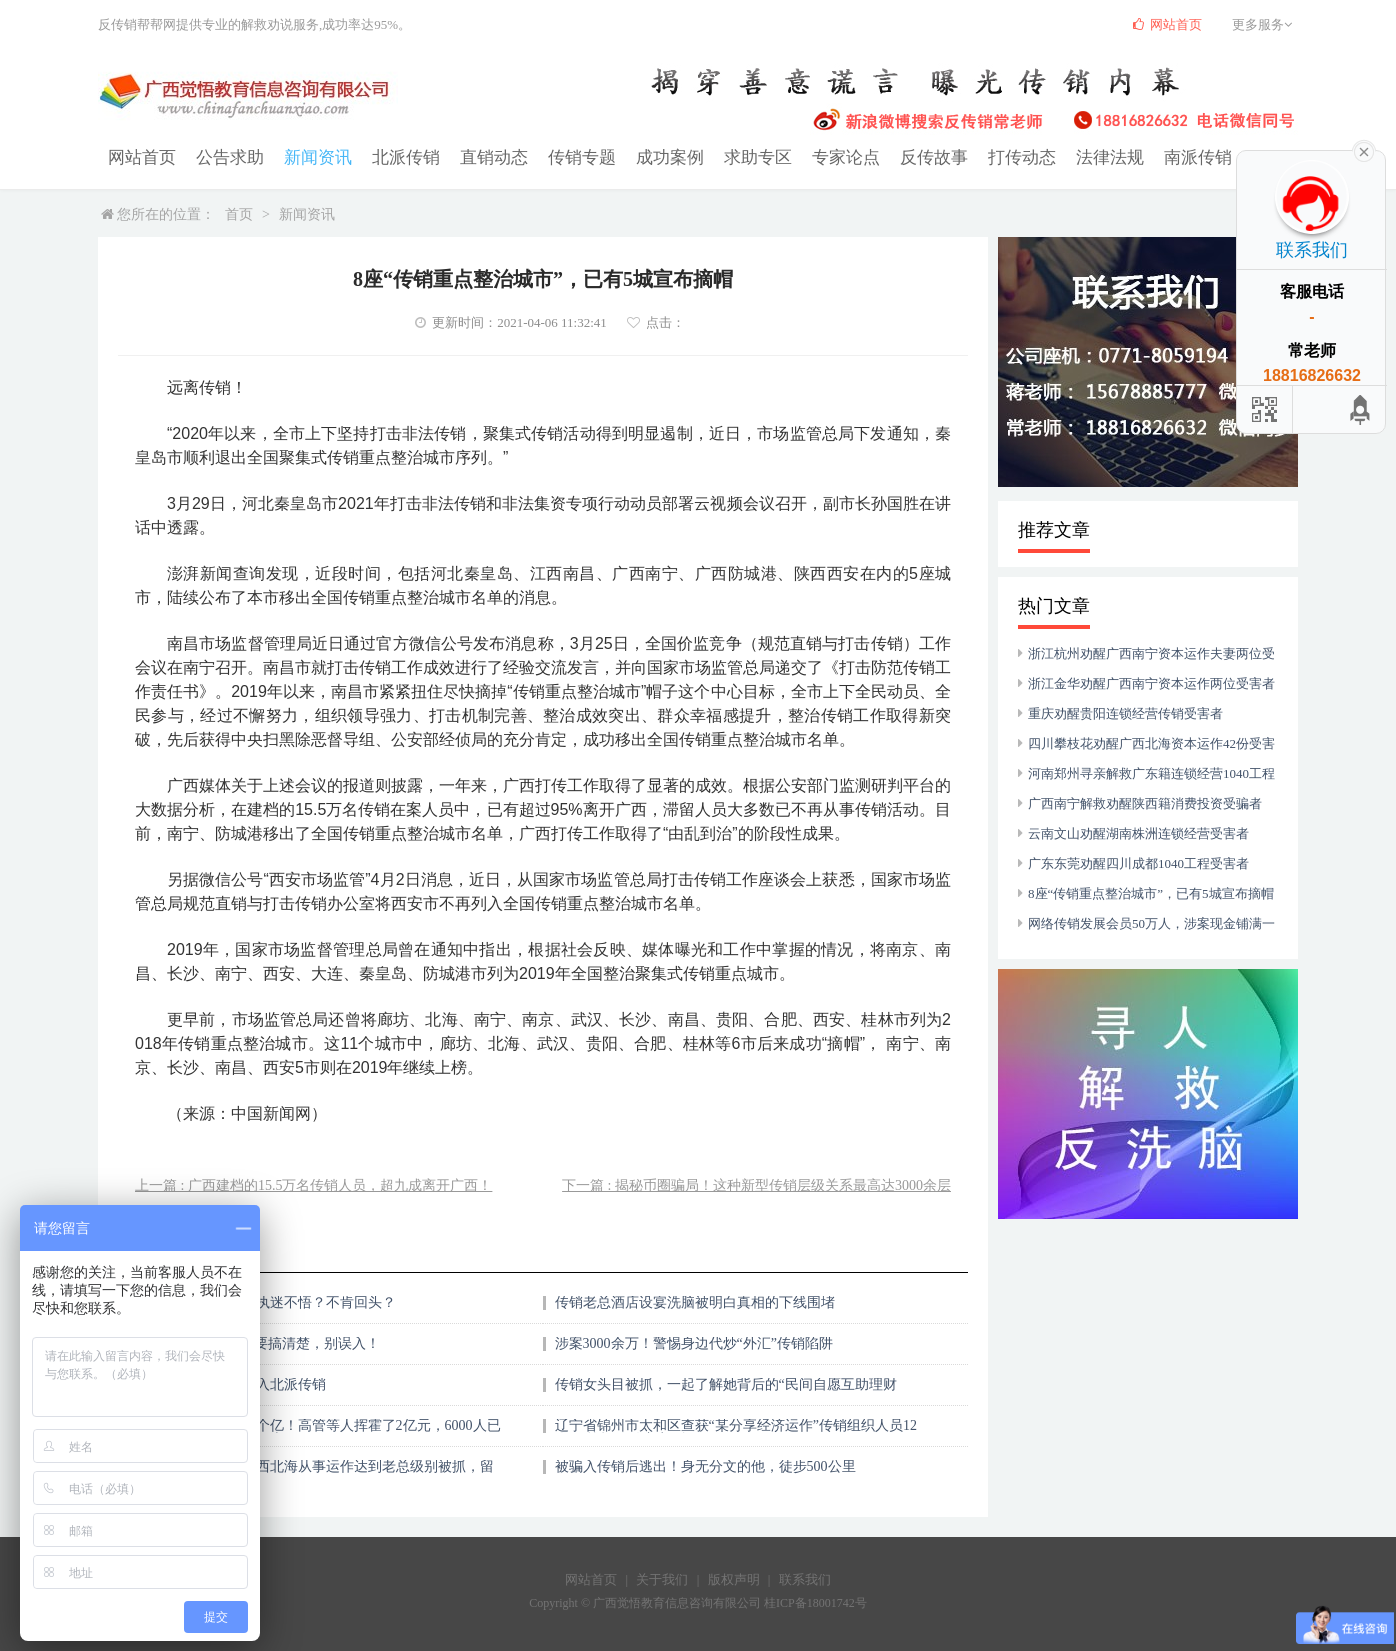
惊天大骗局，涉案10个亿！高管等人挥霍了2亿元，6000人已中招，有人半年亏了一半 (315, 1431)
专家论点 (812, 156)
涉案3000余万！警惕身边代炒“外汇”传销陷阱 (694, 1342)
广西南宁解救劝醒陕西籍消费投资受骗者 (1145, 802)
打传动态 (980, 156)
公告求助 (224, 156)
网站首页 (140, 156)
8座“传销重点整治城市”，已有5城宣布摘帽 (1151, 892)
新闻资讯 (308, 156)
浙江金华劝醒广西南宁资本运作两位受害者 (1151, 682)
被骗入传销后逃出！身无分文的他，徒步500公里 (705, 1465)
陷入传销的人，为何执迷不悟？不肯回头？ (263, 1301)
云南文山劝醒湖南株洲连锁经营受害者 (1138, 832)
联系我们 (805, 1578)
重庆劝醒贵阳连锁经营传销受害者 (1125, 712)
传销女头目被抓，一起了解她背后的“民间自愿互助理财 (726, 1383)
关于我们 (662, 1578)
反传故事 (896, 156)
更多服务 (1265, 24)
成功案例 (644, 156)
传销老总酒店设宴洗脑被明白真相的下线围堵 (695, 1301)
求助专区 (728, 156)
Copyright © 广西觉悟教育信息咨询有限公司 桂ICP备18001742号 (697, 1602)
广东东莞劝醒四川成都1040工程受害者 (1138, 862)
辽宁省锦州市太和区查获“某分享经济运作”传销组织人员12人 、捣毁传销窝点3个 (736, 1431)
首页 (239, 213)
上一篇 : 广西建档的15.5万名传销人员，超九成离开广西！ (313, 1184)
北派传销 (392, 156)
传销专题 (560, 156)
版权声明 (734, 1578)
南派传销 (1148, 156)
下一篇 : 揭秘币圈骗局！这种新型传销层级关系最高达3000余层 (756, 1184)
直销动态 (476, 156)
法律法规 (1064, 156)
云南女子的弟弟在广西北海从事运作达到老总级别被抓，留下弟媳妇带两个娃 (312, 1472)
